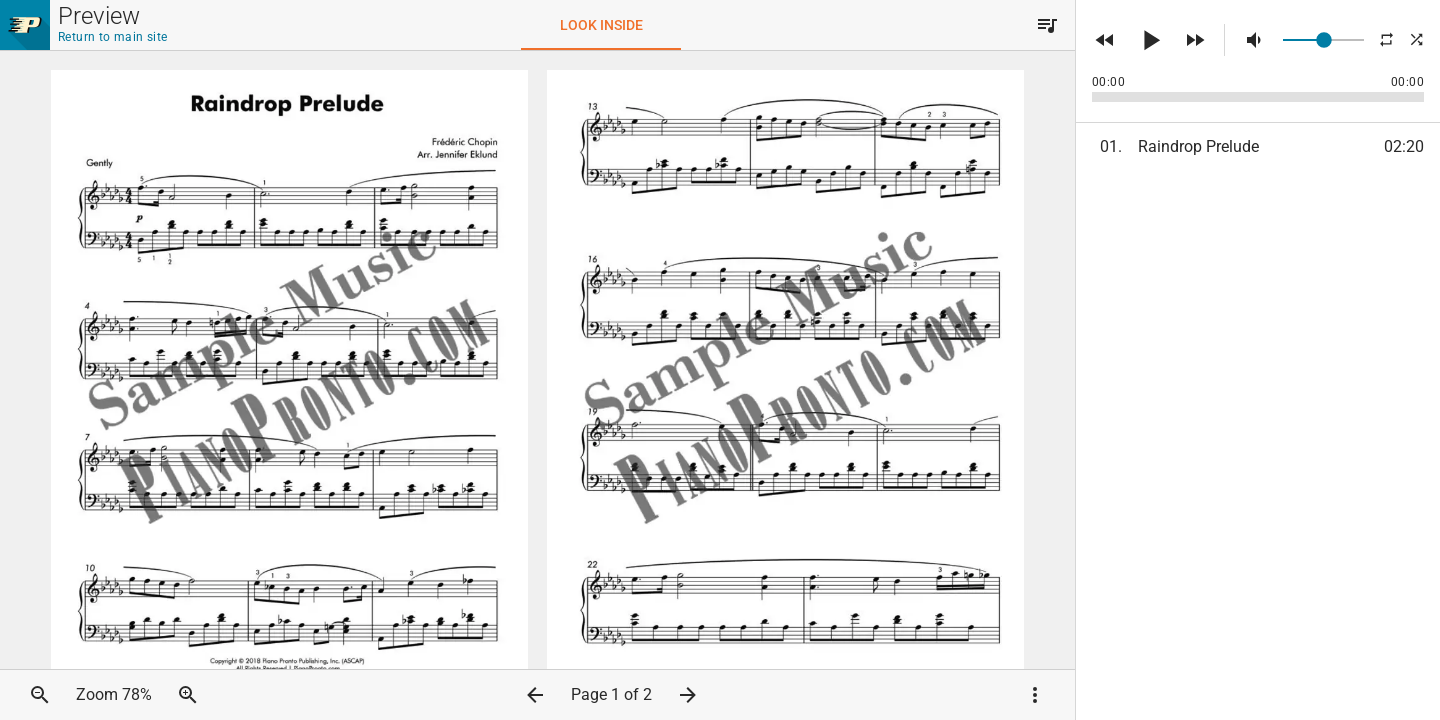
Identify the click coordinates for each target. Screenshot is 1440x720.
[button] (1047, 25)
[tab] (601, 25)
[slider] (1323, 40)
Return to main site (113, 37)
